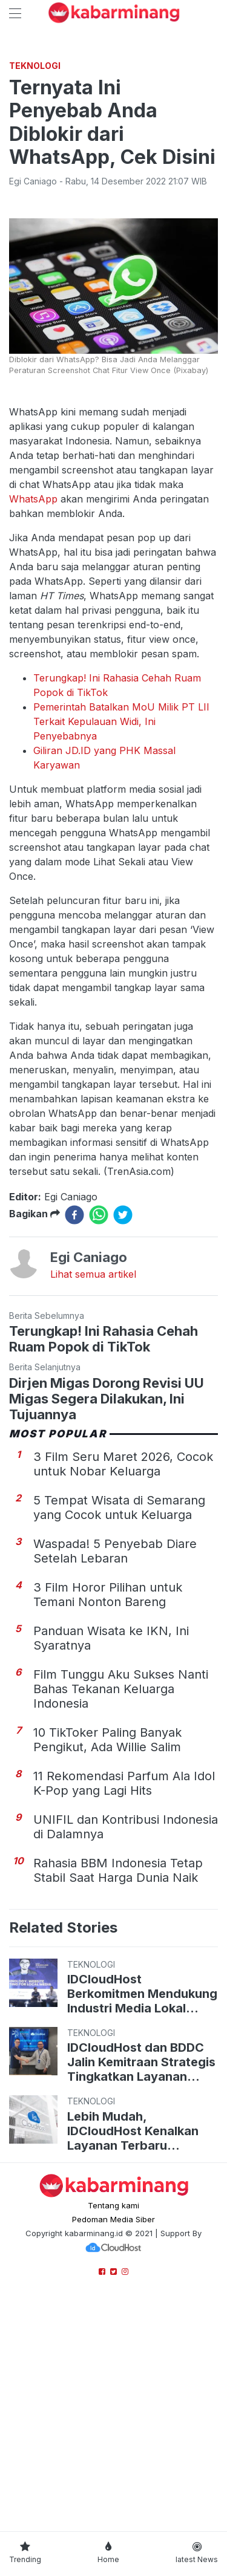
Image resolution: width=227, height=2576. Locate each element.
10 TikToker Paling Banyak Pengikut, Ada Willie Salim (107, 1966)
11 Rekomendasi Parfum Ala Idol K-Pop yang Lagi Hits (124, 2010)
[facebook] (74, 1441)
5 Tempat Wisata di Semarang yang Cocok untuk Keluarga (119, 1734)
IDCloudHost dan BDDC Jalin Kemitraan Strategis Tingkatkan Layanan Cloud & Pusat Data (141, 2289)
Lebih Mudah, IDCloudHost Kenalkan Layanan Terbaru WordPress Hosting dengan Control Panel (133, 2357)
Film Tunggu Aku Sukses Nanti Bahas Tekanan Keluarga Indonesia (120, 1915)
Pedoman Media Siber (113, 2446)
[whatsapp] (98, 1441)
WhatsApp (33, 726)
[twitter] (123, 1441)
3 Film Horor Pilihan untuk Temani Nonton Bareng (107, 1821)
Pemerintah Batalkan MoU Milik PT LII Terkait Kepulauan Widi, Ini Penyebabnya (121, 948)
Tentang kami (113, 2432)
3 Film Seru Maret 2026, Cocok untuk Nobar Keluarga (123, 1690)
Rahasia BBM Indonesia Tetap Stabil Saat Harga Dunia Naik (118, 2097)
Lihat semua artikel (93, 1501)
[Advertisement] (113, 164)
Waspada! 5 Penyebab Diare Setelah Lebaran (115, 1777)
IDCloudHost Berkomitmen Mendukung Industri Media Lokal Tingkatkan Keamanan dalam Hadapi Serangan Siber (142, 2220)
